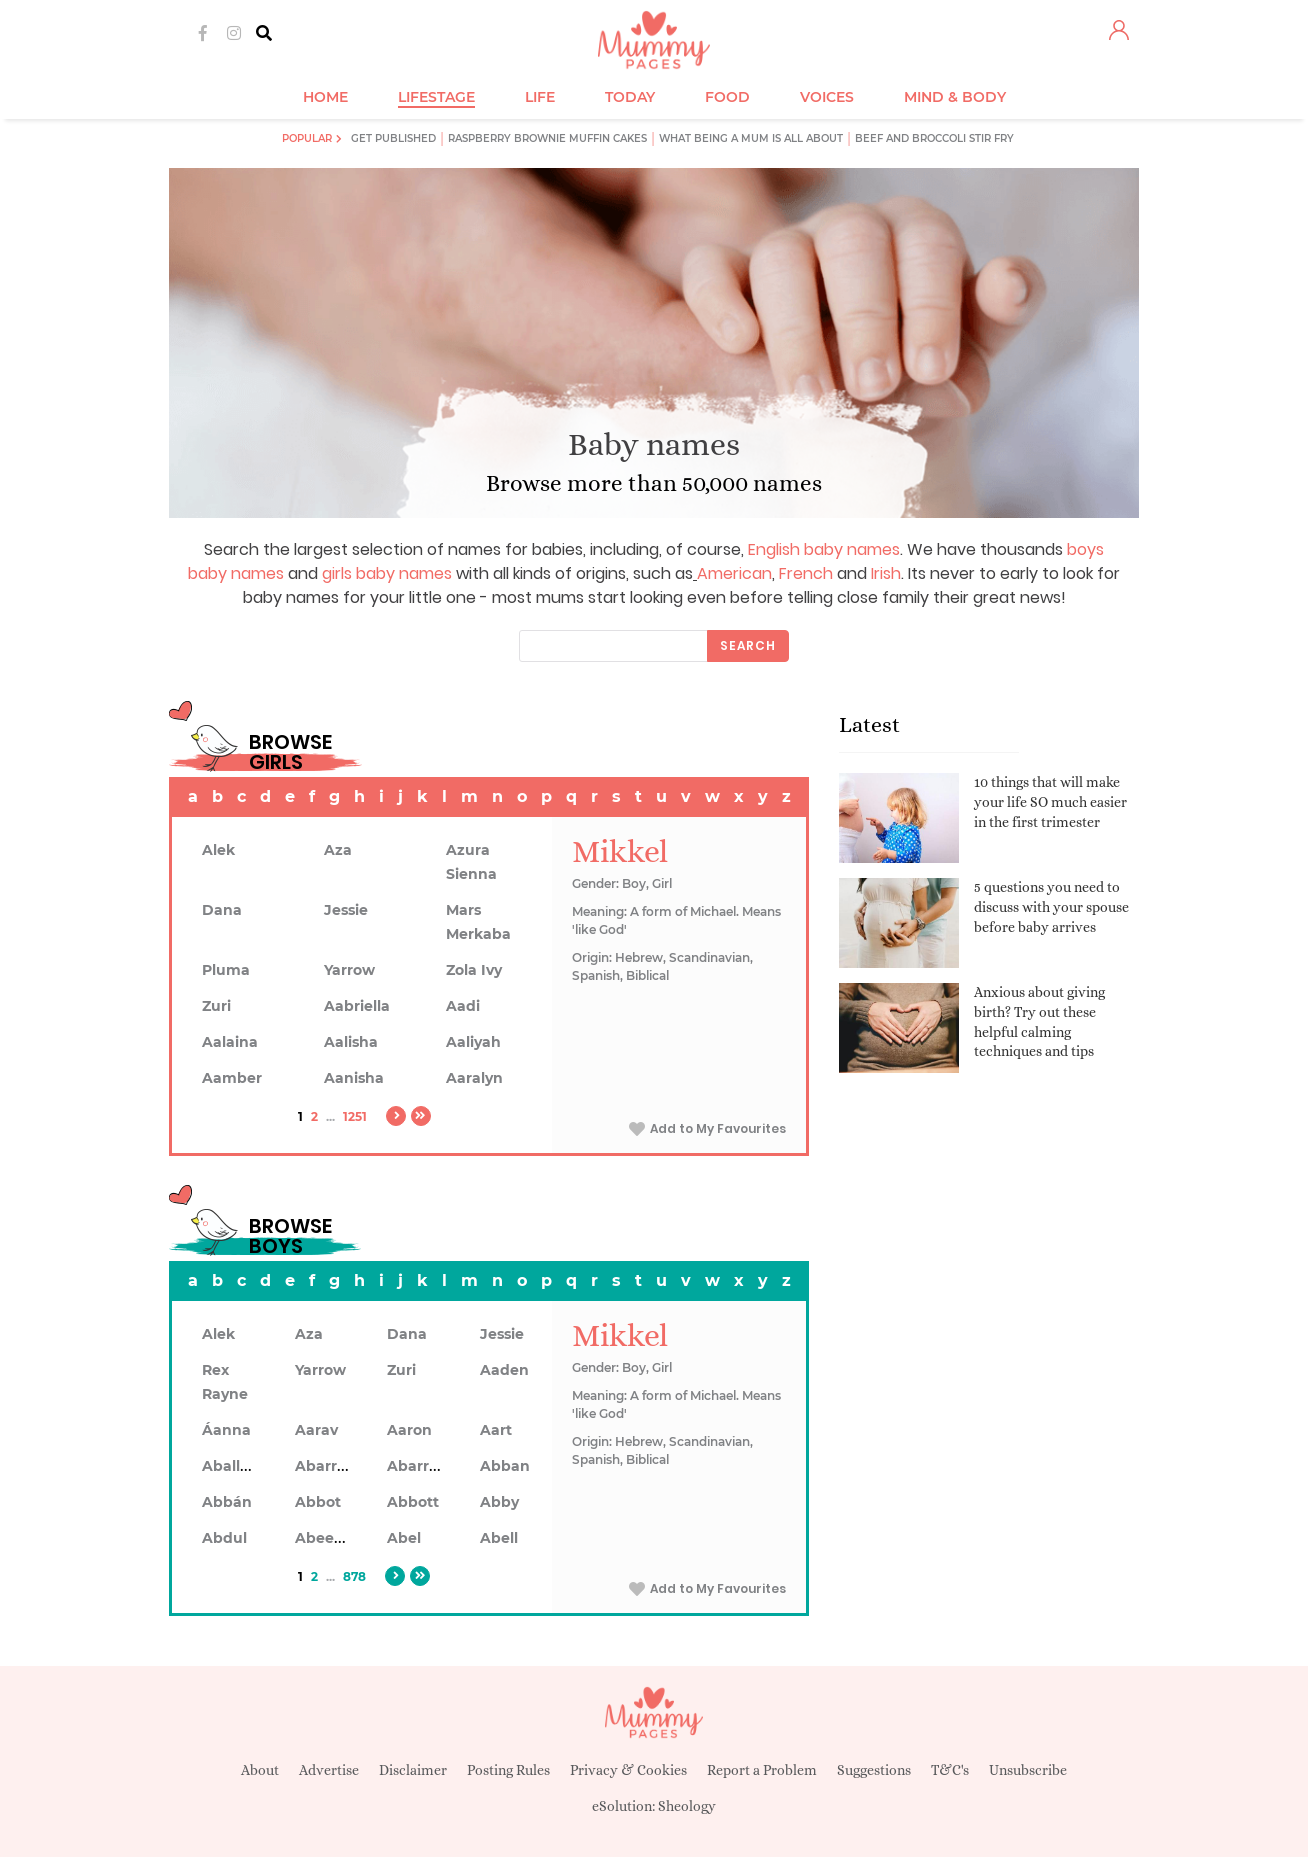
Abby (499, 1502)
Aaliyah (473, 1042)
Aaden (504, 1370)
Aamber (232, 1078)
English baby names (824, 549)
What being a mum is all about (751, 138)
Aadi (463, 1006)
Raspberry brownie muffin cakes (547, 138)
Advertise (329, 1770)
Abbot (318, 1502)
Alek (218, 850)
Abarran (325, 1466)
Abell (499, 1538)
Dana (222, 910)
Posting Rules (508, 1770)
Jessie (346, 910)
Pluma (226, 970)
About (260, 1770)
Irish (886, 573)
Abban (505, 1466)
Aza (338, 850)
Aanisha (354, 1078)
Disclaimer (413, 1770)
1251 (355, 1116)
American (734, 573)
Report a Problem (762, 1770)
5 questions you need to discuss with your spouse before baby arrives (1051, 906)
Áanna (226, 1430)
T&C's (950, 1770)
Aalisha (351, 1042)
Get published (393, 138)
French (806, 573)
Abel (404, 1538)
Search (748, 645)
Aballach (234, 1466)
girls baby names (387, 573)
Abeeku (324, 1538)
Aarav (316, 1430)
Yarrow (349, 970)
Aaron (409, 1430)
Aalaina (230, 1042)
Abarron (417, 1466)
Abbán (227, 1502)
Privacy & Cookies (628, 1770)
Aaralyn (474, 1078)
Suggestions (874, 1770)
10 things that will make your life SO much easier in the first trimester (1050, 801)
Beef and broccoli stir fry (934, 138)
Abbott (413, 1502)
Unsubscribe (1028, 1770)
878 (354, 1576)
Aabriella (357, 1006)
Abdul (224, 1538)
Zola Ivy (474, 970)
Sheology (687, 1806)
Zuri (216, 1006)
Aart (496, 1430)
